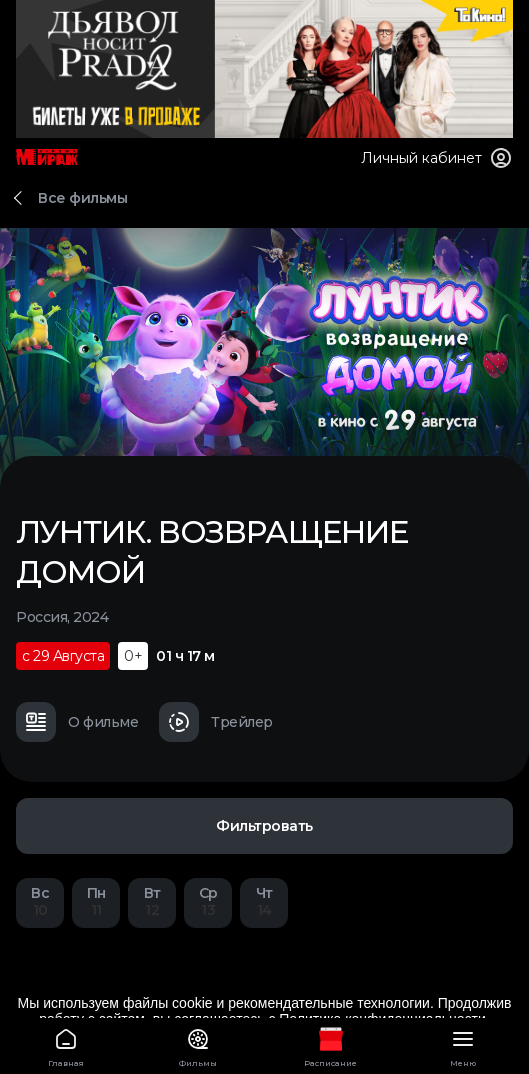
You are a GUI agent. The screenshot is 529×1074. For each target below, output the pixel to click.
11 (96, 901)
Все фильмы (82, 198)
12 (152, 901)
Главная (66, 1044)
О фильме (77, 722)
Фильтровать (264, 826)
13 (208, 901)
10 (40, 901)
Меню (463, 1044)
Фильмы (198, 1044)
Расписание (331, 1044)
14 (264, 901)
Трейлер (216, 722)
